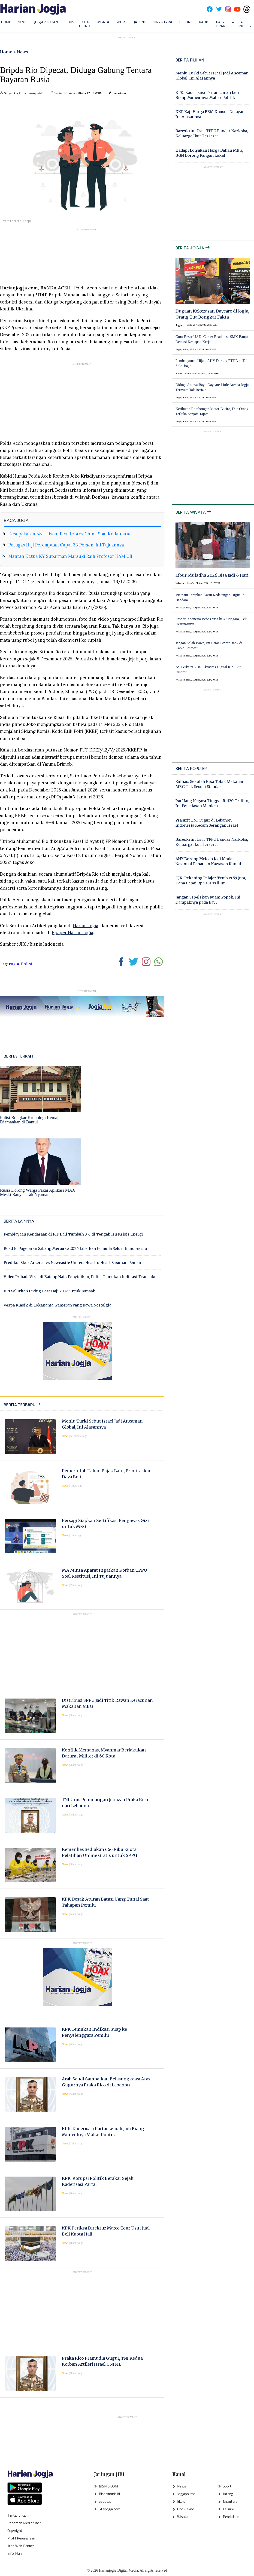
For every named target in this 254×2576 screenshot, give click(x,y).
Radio (204, 22)
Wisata (103, 22)
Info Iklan (14, 2553)
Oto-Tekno (84, 24)
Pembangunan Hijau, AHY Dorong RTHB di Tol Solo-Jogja (211, 363)
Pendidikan (228, 2516)
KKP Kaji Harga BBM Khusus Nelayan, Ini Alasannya (210, 114)
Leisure (185, 22)
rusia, (14, 963)
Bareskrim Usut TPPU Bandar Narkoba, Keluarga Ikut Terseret (211, 133)
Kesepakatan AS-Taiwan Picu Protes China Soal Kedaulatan (70, 534)
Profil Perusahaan (21, 2538)
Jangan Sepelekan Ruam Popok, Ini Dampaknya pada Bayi (207, 900)
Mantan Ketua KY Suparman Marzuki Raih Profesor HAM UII (70, 556)
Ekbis (69, 22)
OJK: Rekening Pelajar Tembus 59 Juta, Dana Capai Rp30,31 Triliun (210, 880)
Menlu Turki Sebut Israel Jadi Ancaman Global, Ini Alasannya (211, 75)
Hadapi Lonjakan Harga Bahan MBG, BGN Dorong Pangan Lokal (209, 153)
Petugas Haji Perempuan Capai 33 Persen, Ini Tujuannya (66, 545)
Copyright (14, 2530)
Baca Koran (220, 24)
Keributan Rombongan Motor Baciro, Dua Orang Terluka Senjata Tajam (211, 411)
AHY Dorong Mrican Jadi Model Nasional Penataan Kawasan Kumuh (208, 861)
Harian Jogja (85, 925)
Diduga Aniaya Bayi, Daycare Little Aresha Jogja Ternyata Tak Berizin (212, 387)
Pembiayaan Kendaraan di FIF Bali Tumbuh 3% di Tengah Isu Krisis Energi (73, 1234)
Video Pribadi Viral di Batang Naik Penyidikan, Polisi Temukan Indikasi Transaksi (81, 1276)
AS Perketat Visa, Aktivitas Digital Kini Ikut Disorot (208, 669)
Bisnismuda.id (107, 2493)
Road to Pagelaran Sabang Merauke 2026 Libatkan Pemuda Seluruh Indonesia (75, 1248)
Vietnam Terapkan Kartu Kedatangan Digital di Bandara (210, 597)
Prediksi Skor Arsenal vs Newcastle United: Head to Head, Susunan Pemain (73, 1262)
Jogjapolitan (46, 22)
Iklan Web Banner (20, 2545)
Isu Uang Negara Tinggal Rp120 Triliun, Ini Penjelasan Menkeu (212, 803)
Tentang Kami (18, 2515)
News (22, 22)
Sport (121, 22)
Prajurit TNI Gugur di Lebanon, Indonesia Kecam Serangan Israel (206, 823)
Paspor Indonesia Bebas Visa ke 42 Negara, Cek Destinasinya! (211, 621)
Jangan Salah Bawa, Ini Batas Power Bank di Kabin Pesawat (208, 645)
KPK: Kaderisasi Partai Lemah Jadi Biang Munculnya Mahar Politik (207, 95)
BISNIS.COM (106, 2486)
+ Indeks (244, 24)
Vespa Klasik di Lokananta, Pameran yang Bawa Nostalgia (57, 1305)
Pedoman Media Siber (24, 2523)
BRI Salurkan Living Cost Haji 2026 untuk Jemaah (49, 1291)
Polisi (26, 963)
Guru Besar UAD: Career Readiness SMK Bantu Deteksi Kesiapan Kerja (211, 339)
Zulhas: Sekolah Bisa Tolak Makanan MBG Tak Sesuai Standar (209, 784)
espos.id (103, 2501)
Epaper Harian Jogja (72, 932)
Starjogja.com (107, 2509)
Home (6, 22)
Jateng (140, 22)
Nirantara (162, 22)
